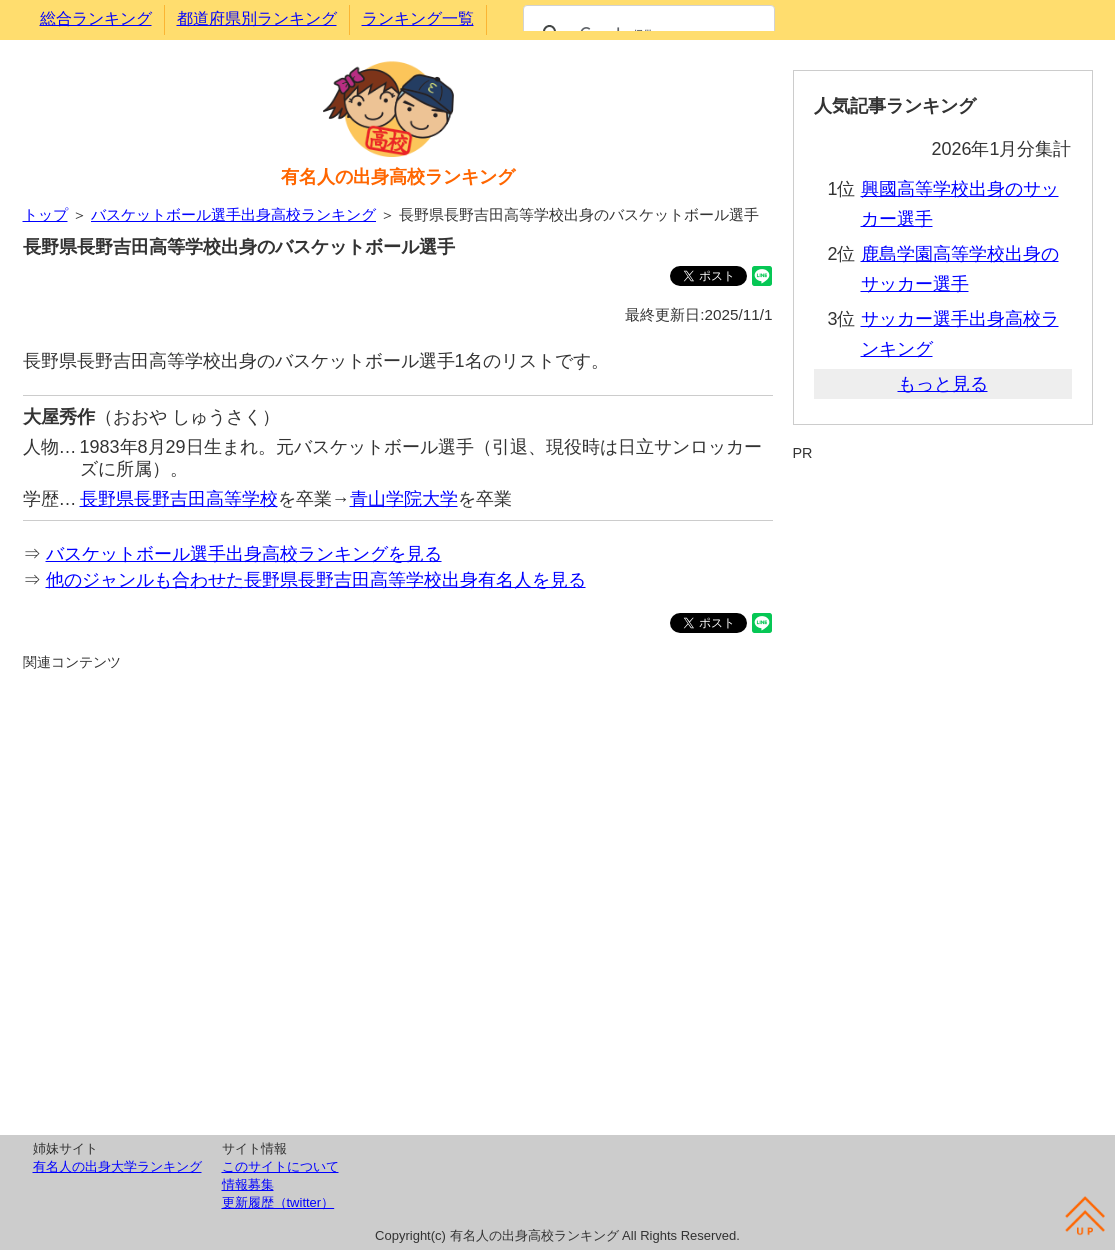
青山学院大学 (404, 499)
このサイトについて (280, 1166)
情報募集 (248, 1184)
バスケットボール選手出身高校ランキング (233, 214)
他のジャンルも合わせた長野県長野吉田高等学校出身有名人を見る (316, 580)
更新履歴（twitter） (278, 1202)
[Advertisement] (398, 900)
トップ (45, 214)
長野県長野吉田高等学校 (179, 499)
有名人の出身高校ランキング (398, 177)
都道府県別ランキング (257, 18)
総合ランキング (96, 18)
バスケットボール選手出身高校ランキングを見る (244, 554)
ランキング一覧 (418, 18)
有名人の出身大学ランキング (117, 1166)
